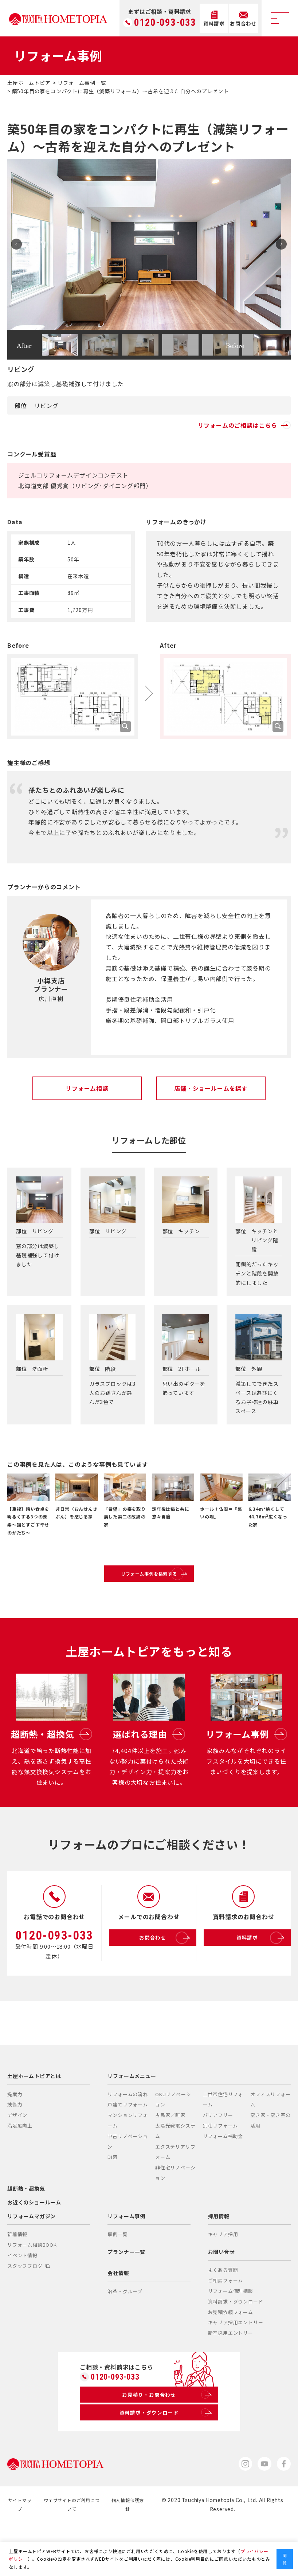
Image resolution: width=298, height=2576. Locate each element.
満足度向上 (19, 2172)
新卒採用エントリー (230, 2379)
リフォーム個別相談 (230, 2337)
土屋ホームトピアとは (34, 2123)
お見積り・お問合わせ (165, 2444)
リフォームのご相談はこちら (244, 425)
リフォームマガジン (31, 2263)
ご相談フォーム (225, 2327)
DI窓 (112, 2204)
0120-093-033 (165, 23)
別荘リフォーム (220, 2172)
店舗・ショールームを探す (211, 1088)
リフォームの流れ (127, 2141)
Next (278, 244)
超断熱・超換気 (26, 2235)
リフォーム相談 (87, 1088)
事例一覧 (117, 2281)
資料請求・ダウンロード (235, 2348)
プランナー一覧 (126, 2298)
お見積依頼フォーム (230, 2359)
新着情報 (17, 2281)
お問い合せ (221, 2298)
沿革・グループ (124, 2338)
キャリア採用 (223, 2281)
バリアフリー (218, 2162)
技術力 (14, 2151)
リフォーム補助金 (223, 2183)
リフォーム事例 (126, 2263)
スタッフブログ (28, 2312)
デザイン (17, 2162)
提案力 (14, 2141)
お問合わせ (157, 1970)
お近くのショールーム (34, 2249)
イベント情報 (22, 2302)
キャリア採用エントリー (235, 2369)
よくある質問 (223, 2317)
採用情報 (219, 2263)
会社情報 (118, 2320)
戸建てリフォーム (127, 2151)
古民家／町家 (170, 2162)
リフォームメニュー (131, 2123)
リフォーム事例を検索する (165, 1581)
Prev (20, 244)
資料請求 (253, 1970)
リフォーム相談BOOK (32, 2291)
